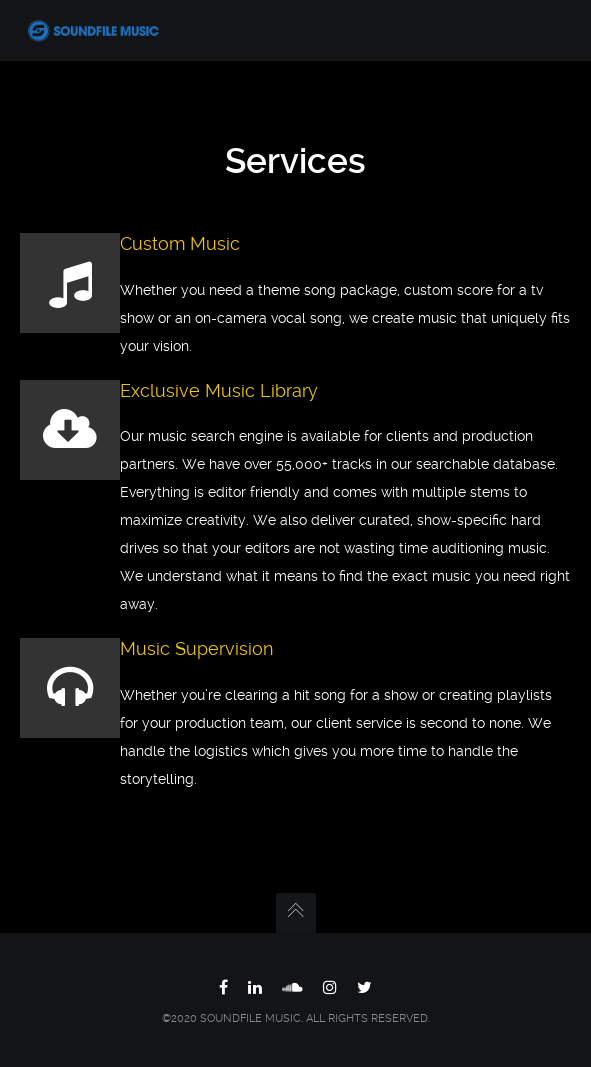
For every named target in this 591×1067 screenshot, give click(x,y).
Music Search (94, 216)
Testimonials (91, 384)
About (70, 132)
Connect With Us (104, 426)
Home (69, 90)
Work (68, 174)
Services (78, 258)
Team (69, 300)
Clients (72, 342)
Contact (75, 468)
